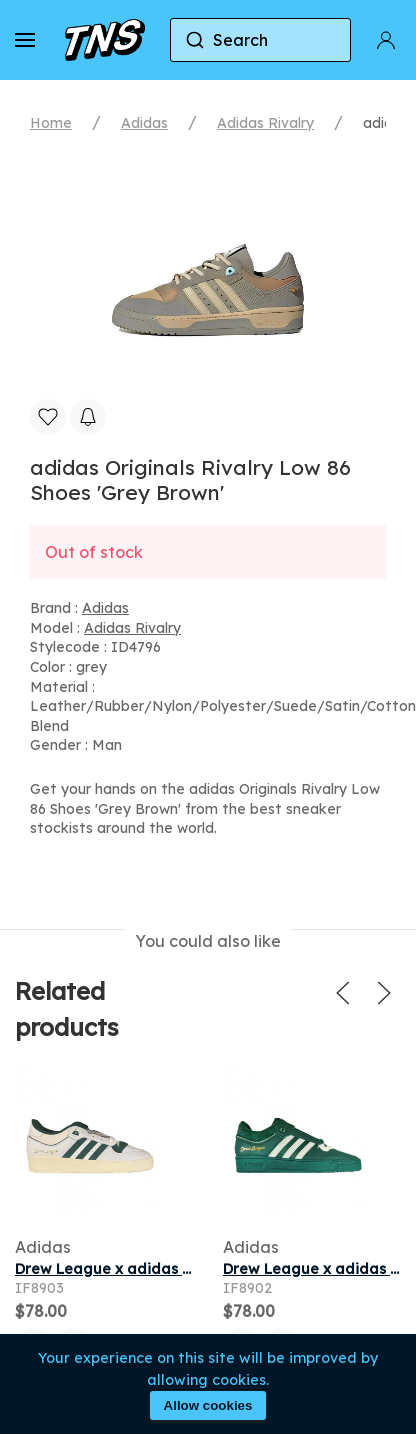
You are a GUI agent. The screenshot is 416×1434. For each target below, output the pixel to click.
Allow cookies (208, 1405)
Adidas (144, 123)
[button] (25, 40)
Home (51, 123)
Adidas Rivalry (265, 123)
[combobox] (260, 40)
